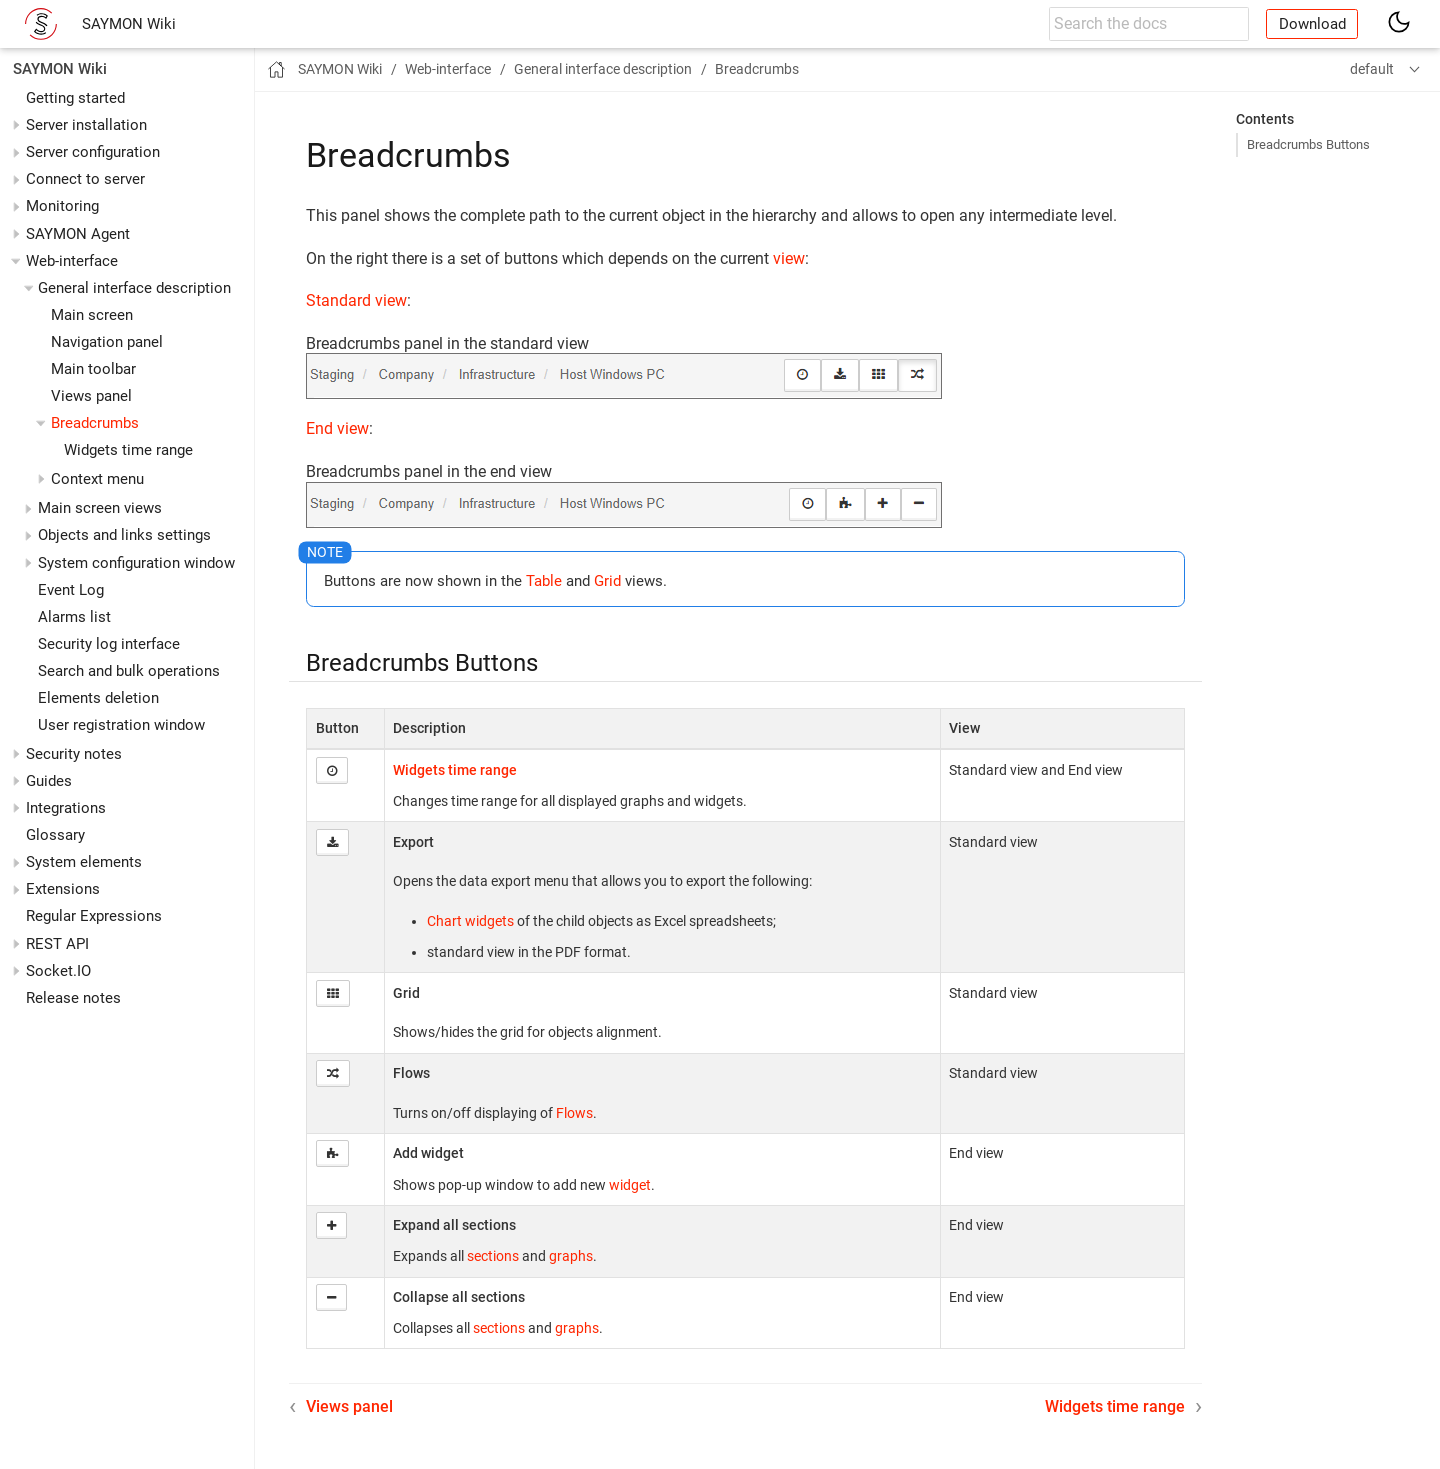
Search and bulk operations (129, 671)
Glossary (55, 835)
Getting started (75, 98)
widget (630, 1185)
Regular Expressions (94, 916)
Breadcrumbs (95, 423)
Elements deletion (98, 698)
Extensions (63, 889)
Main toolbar (93, 369)
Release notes (73, 998)
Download (1312, 24)
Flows (574, 1113)
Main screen (92, 315)
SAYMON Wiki (129, 24)
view (789, 258)
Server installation (86, 125)
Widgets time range (128, 450)
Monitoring (62, 206)
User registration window (121, 725)
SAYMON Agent (78, 234)
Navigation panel (107, 342)
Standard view (356, 300)
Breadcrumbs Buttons (1308, 144)
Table (544, 581)
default (1372, 69)
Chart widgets (470, 921)
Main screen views (100, 508)
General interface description (134, 288)
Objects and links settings (124, 535)
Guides (49, 781)
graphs (571, 1256)
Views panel (91, 396)
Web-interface (72, 261)
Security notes (74, 754)
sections (493, 1256)
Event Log (71, 590)
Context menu (97, 479)
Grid (607, 581)
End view (337, 428)
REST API (57, 944)
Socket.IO (58, 971)
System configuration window (136, 563)
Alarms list (74, 617)
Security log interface (109, 644)
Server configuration (93, 152)
